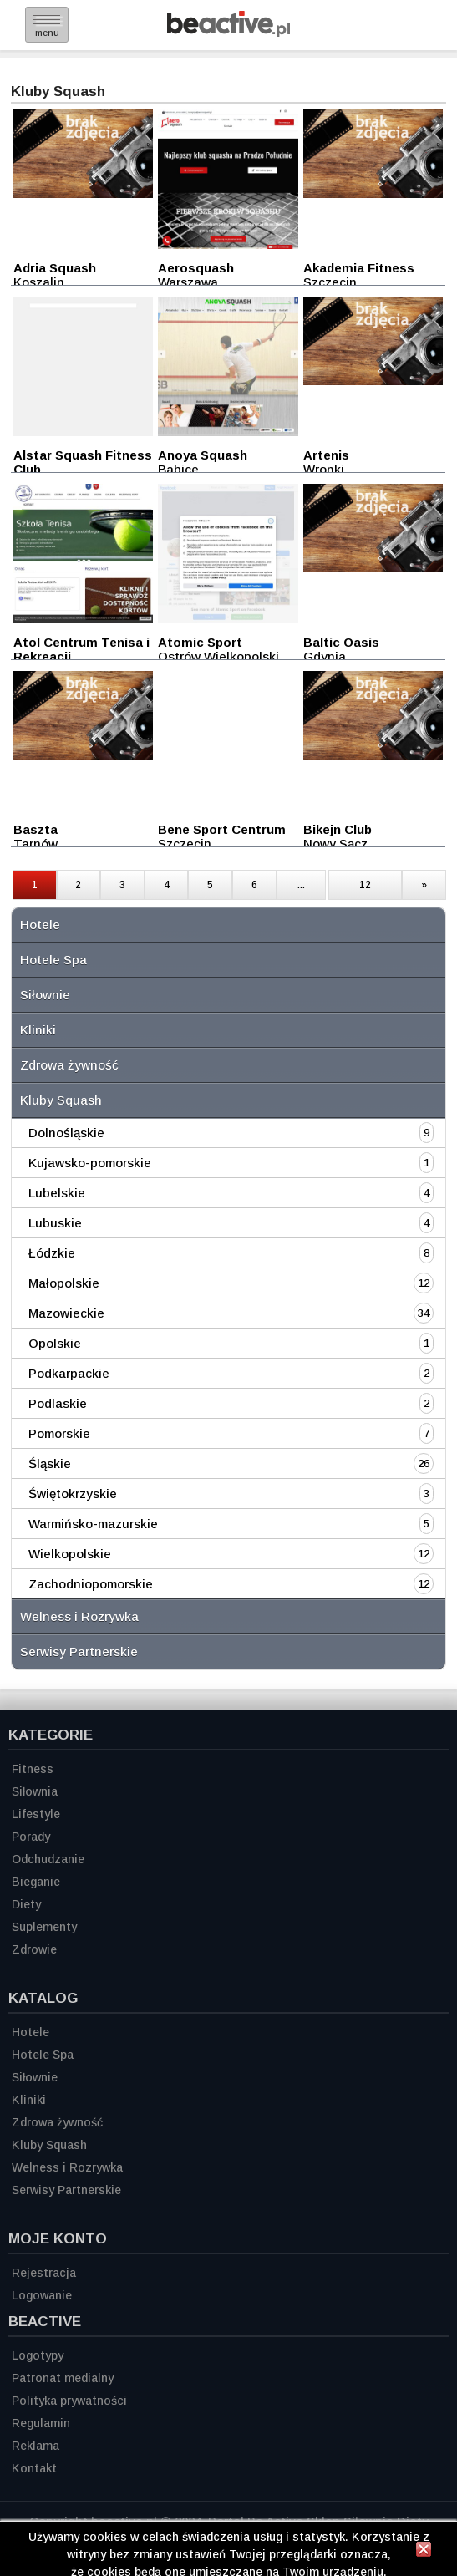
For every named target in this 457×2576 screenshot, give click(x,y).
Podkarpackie (68, 1373)
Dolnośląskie (66, 1132)
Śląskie (49, 1463)
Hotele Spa (53, 960)
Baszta (35, 829)
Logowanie (42, 2295)
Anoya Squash (202, 455)
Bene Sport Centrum (222, 829)
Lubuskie (55, 1223)
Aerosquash (196, 268)
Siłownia (35, 1791)
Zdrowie (34, 1949)
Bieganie (36, 1881)
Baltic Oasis (341, 642)
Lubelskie (56, 1193)
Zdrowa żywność (69, 1065)
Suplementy (44, 1926)
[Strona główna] (228, 32)
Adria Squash (54, 268)
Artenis (326, 455)
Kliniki (38, 1030)
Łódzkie (51, 1253)
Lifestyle (36, 1814)
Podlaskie (57, 1403)
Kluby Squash (61, 1100)
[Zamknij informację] (423, 2551)
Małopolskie (63, 1283)
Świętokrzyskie (72, 1493)
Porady (31, 1836)
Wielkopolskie (69, 1554)
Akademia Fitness (358, 268)
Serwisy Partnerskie (79, 1651)
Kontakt (34, 2468)
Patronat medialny (63, 2378)
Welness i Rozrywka (79, 1616)
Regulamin (41, 2423)
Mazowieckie (66, 1313)
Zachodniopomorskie (90, 1584)
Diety (26, 1904)
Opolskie (54, 1343)
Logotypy (37, 2355)
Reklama (35, 2445)
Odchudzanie (48, 1859)
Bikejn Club (337, 829)
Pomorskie (59, 1433)
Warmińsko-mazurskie (93, 1524)
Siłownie (45, 995)
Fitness (32, 1769)
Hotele (40, 924)
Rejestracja (44, 2272)
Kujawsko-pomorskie (89, 1163)
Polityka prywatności (69, 2400)
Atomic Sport (200, 642)
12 (365, 885)
